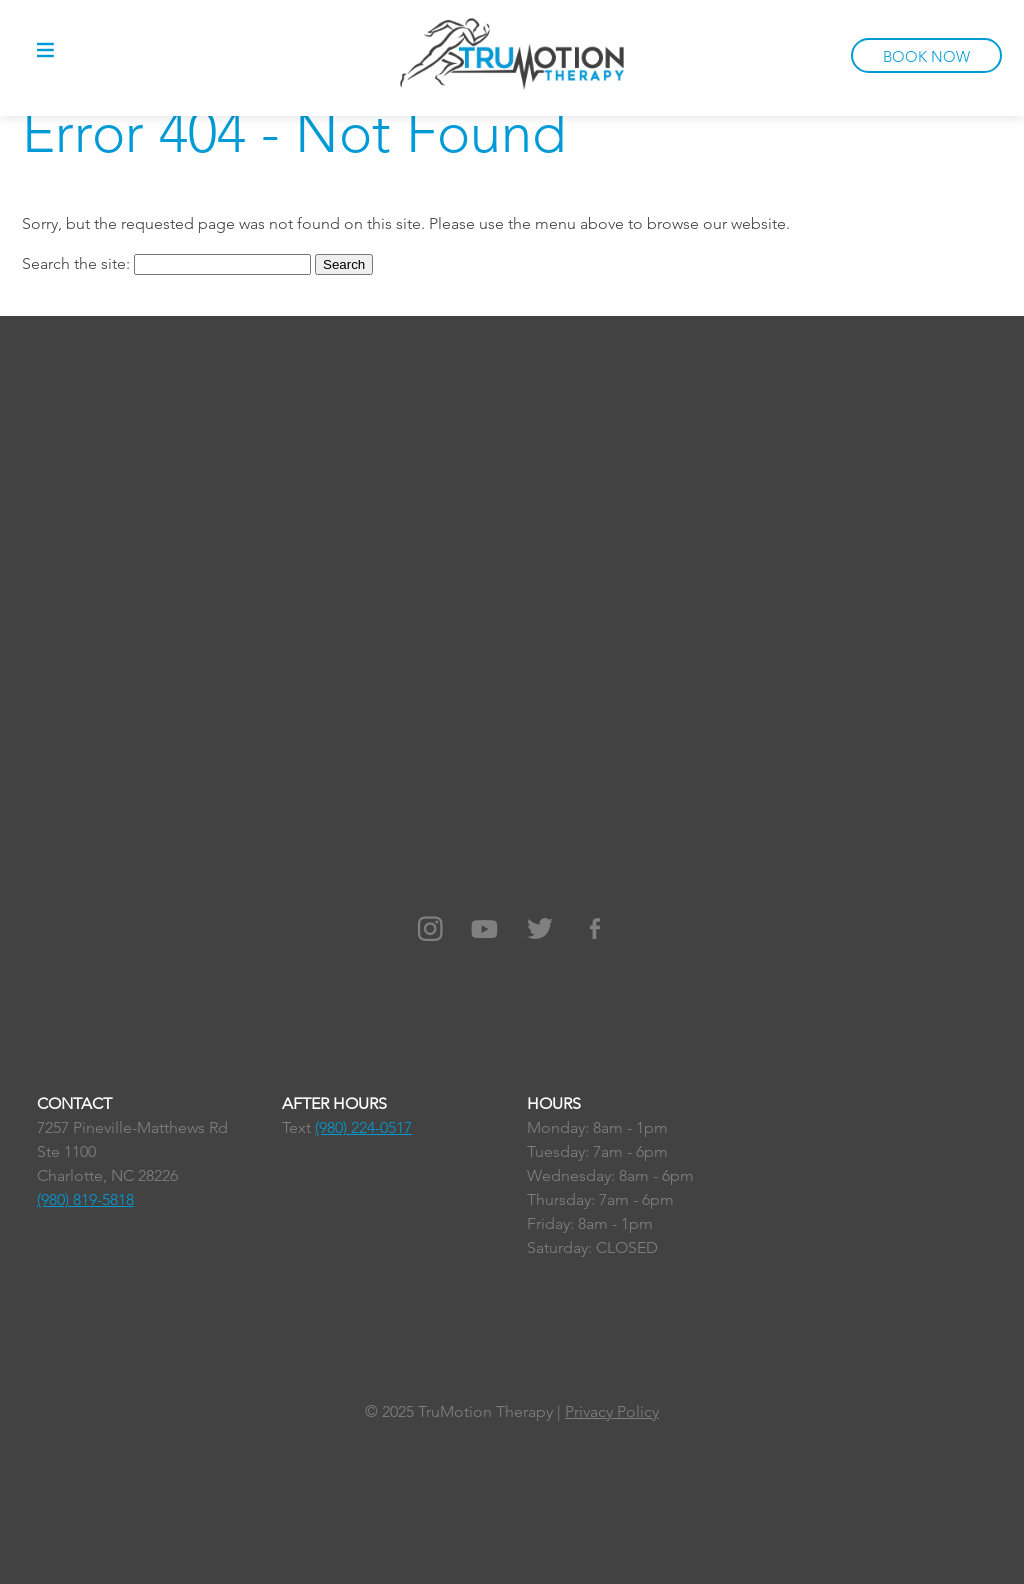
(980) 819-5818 (85, 1199)
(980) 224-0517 (363, 1127)
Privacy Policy (612, 1411)
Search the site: (78, 263)
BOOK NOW (926, 56)
